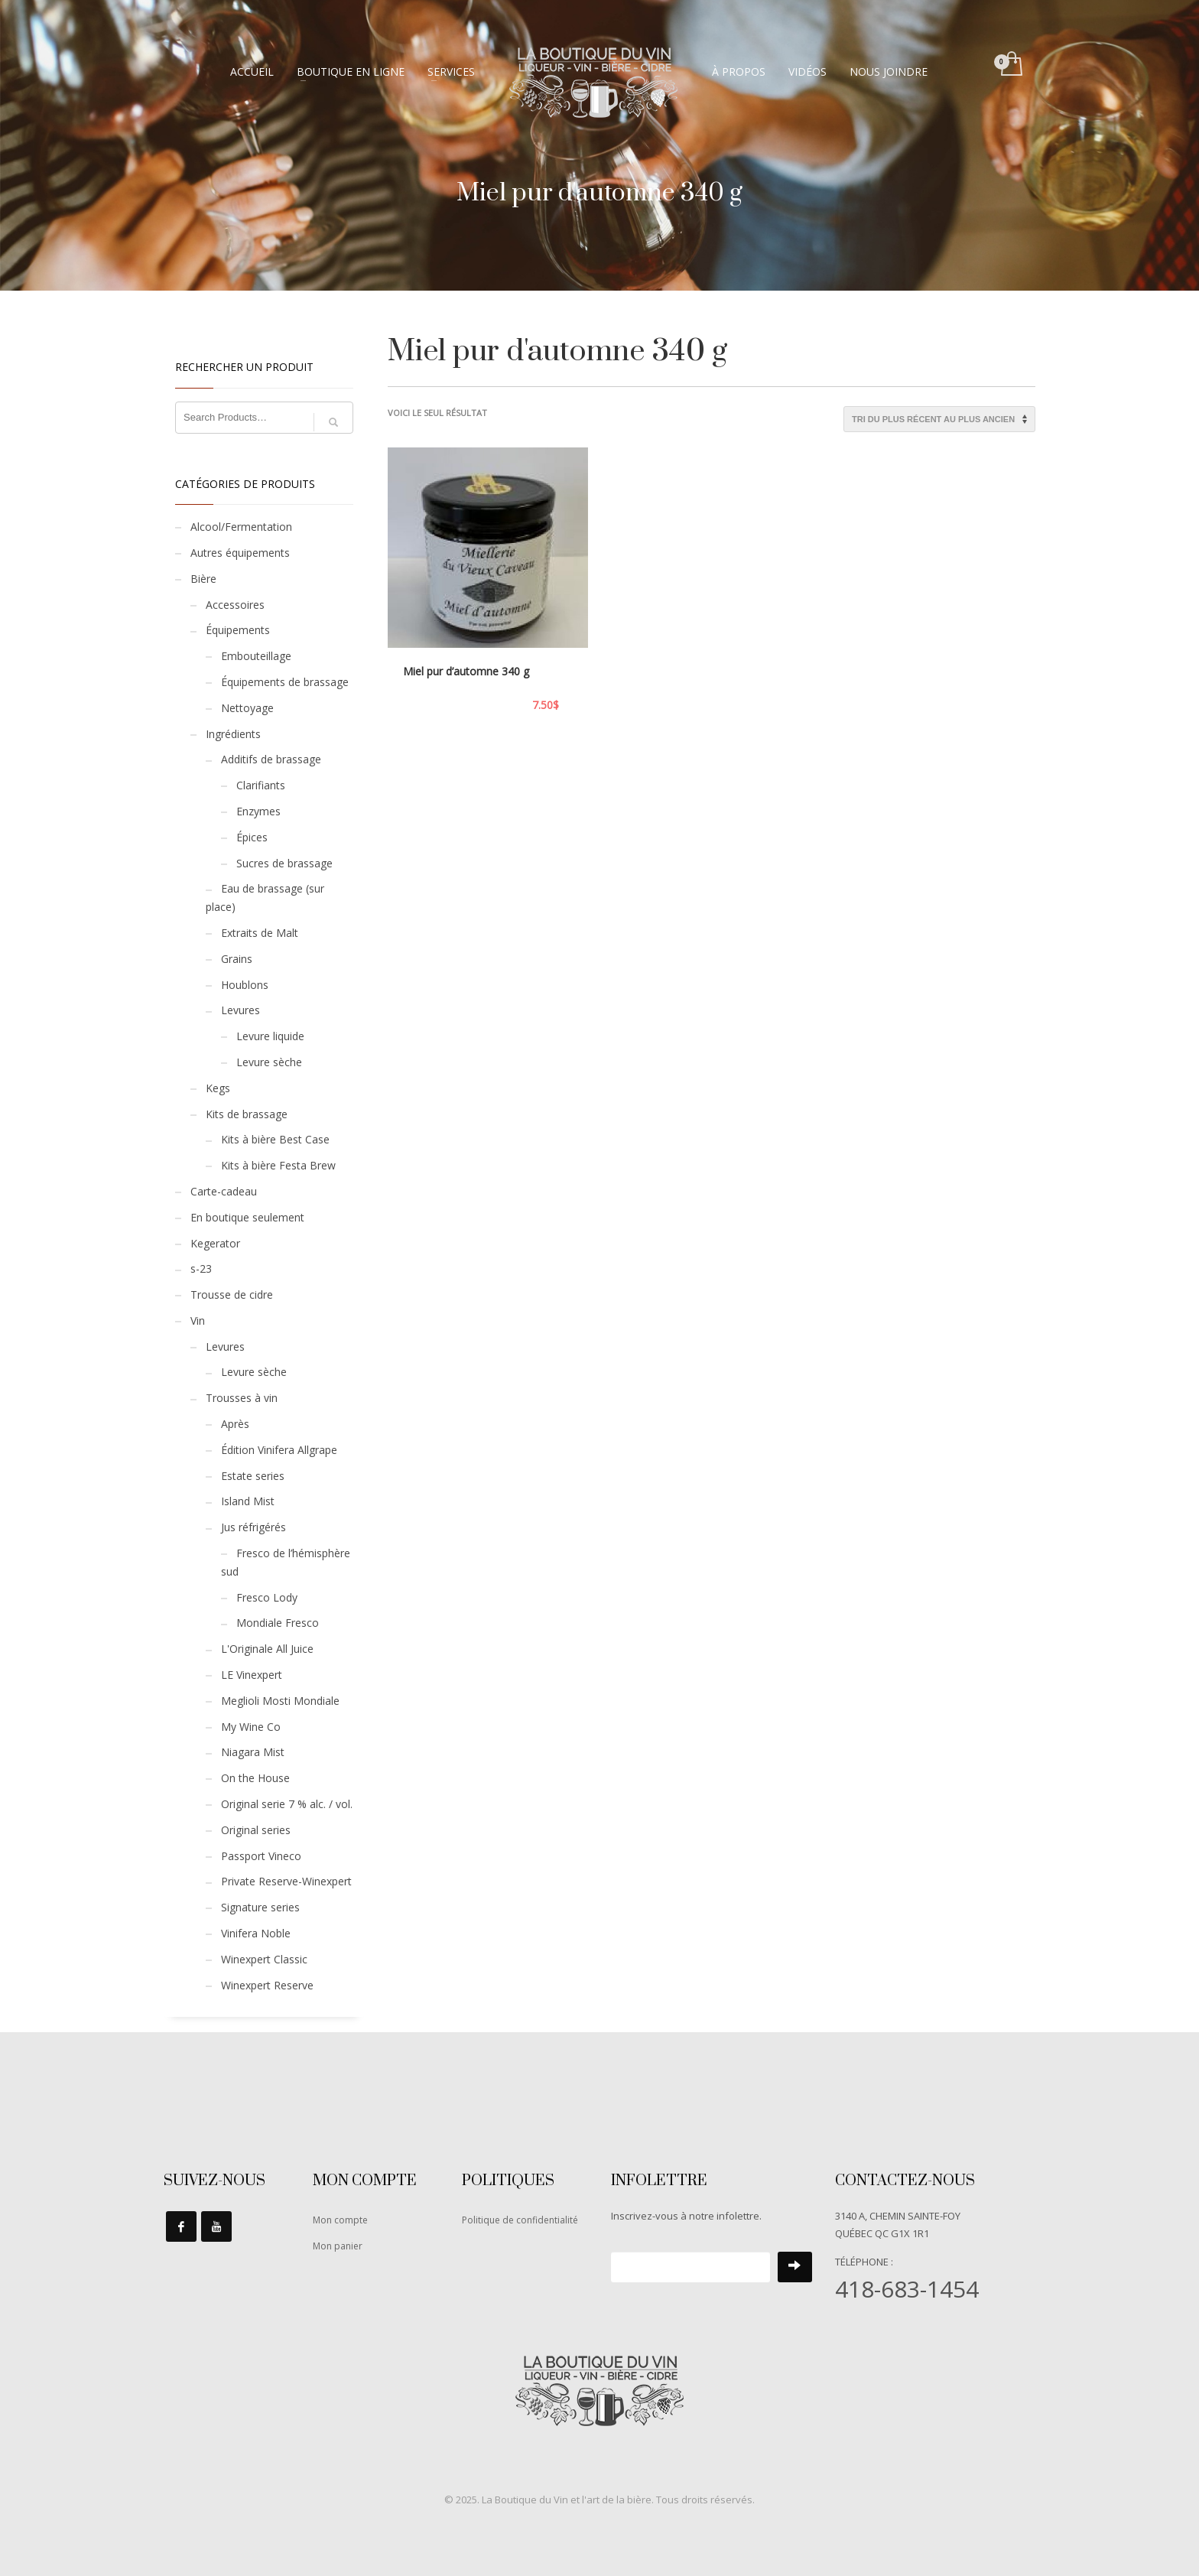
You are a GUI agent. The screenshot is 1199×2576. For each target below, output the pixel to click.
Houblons (244, 984)
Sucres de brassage (284, 863)
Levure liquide (270, 1036)
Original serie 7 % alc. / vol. (287, 1804)
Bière (203, 578)
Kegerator (215, 1243)
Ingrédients (233, 734)
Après (235, 1423)
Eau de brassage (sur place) (265, 897)
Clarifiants (260, 785)
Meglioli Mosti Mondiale (280, 1700)
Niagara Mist (252, 1752)
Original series (256, 1830)
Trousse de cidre (231, 1294)
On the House (255, 1778)
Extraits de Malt (259, 932)
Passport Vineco (261, 1856)
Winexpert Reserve (267, 1985)
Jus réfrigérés (253, 1527)
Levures (240, 1010)
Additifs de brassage (271, 759)
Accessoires (235, 604)
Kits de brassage (247, 1114)
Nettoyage (247, 708)
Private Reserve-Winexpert (286, 1881)
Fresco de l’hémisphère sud (285, 1562)
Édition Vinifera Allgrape (279, 1449)
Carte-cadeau (223, 1191)
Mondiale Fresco (277, 1622)
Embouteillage (256, 656)
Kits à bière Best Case (275, 1139)
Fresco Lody (266, 1597)
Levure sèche (269, 1062)
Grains (236, 958)
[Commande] (939, 419)
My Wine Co (251, 1726)
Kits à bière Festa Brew (278, 1165)
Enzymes (258, 811)
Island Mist (248, 1501)
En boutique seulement (247, 1217)
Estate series (252, 1476)
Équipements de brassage (285, 682)
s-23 (201, 1268)
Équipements (238, 630)
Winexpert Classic (264, 1959)
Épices (252, 837)
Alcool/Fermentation (241, 526)
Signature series (260, 1907)
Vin (197, 1320)
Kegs (218, 1088)
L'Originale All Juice (267, 1648)
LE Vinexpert (251, 1674)
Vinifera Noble (256, 1933)
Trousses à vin (242, 1397)
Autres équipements (240, 552)
